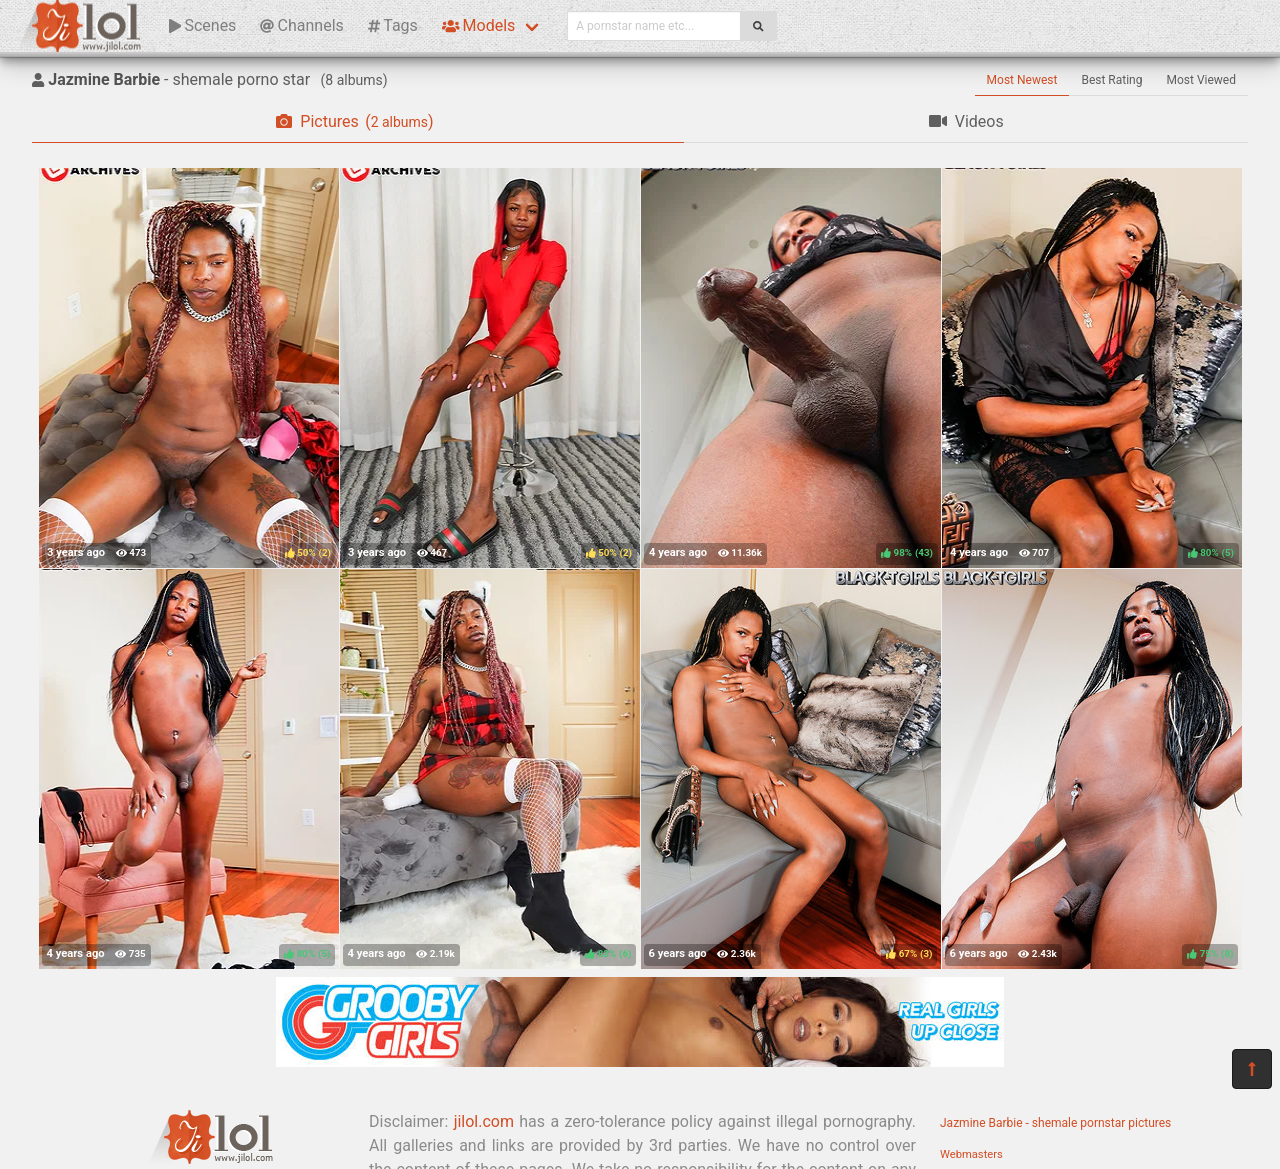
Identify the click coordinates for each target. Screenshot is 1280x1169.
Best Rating (1111, 80)
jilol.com (484, 1121)
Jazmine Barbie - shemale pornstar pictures (1055, 1123)
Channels (301, 25)
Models (478, 25)
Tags (393, 25)
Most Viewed (1202, 80)
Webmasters (971, 1154)
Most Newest (1022, 80)
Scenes (202, 25)
